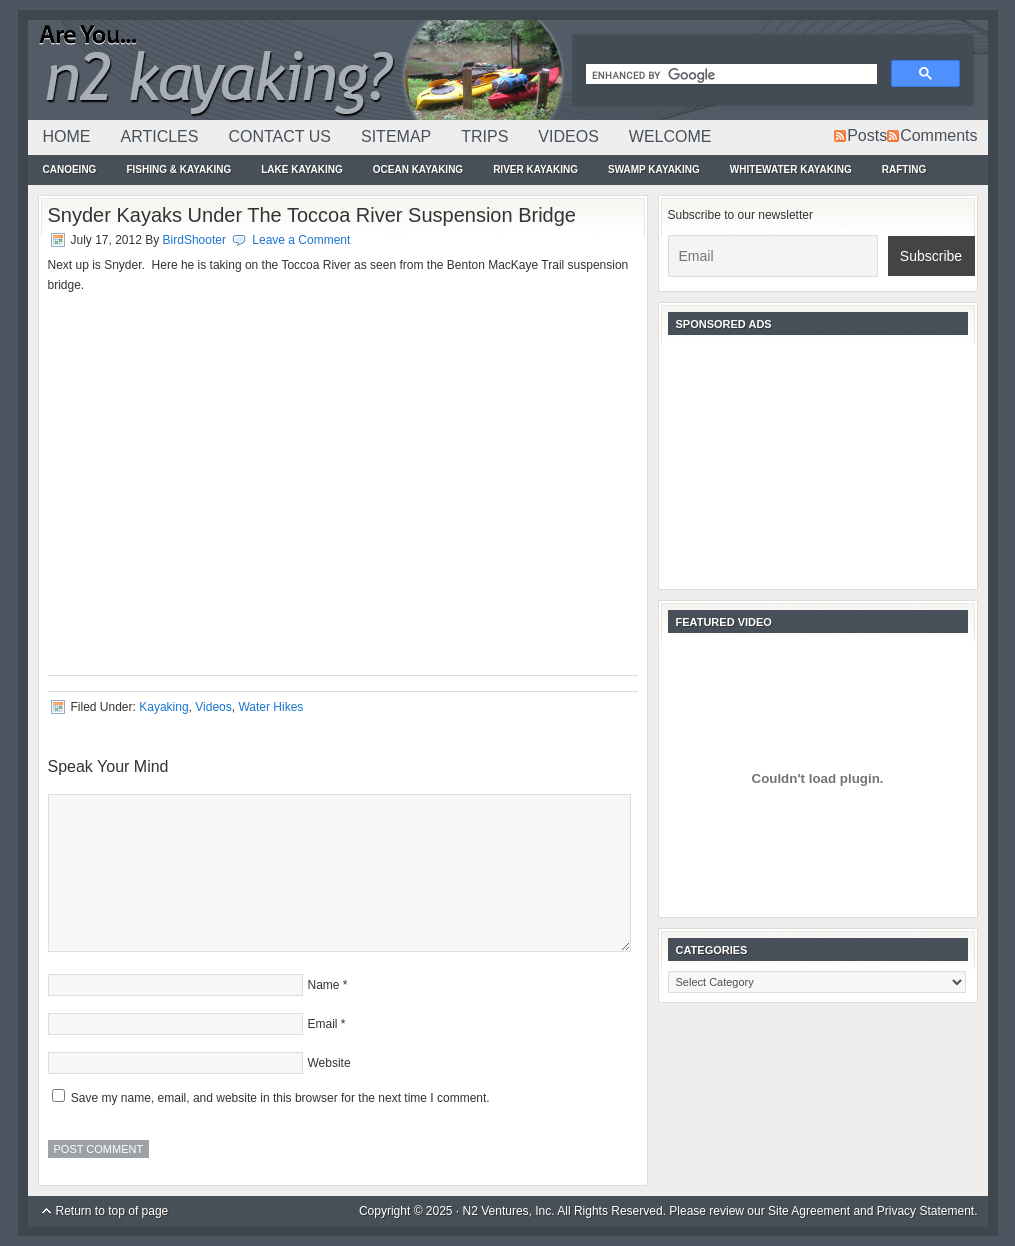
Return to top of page (112, 1211)
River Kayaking (535, 169)
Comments (938, 135)
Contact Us (279, 136)
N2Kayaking (298, 70)
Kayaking (163, 707)
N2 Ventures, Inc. (509, 1211)
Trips (484, 136)
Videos (568, 136)
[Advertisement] (818, 460)
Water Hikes (270, 707)
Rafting (904, 169)
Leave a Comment (301, 240)
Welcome (670, 136)
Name (324, 985)
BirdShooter (194, 240)
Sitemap (396, 136)
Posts (867, 135)
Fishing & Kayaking (178, 169)
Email (323, 1024)
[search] (729, 76)
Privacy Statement (925, 1211)
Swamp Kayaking (654, 169)
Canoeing (70, 169)
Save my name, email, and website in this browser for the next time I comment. (280, 1098)
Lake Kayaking (302, 169)
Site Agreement (809, 1211)
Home (67, 136)
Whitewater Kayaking (791, 169)
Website (329, 1063)
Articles (160, 136)
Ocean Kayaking (418, 169)
